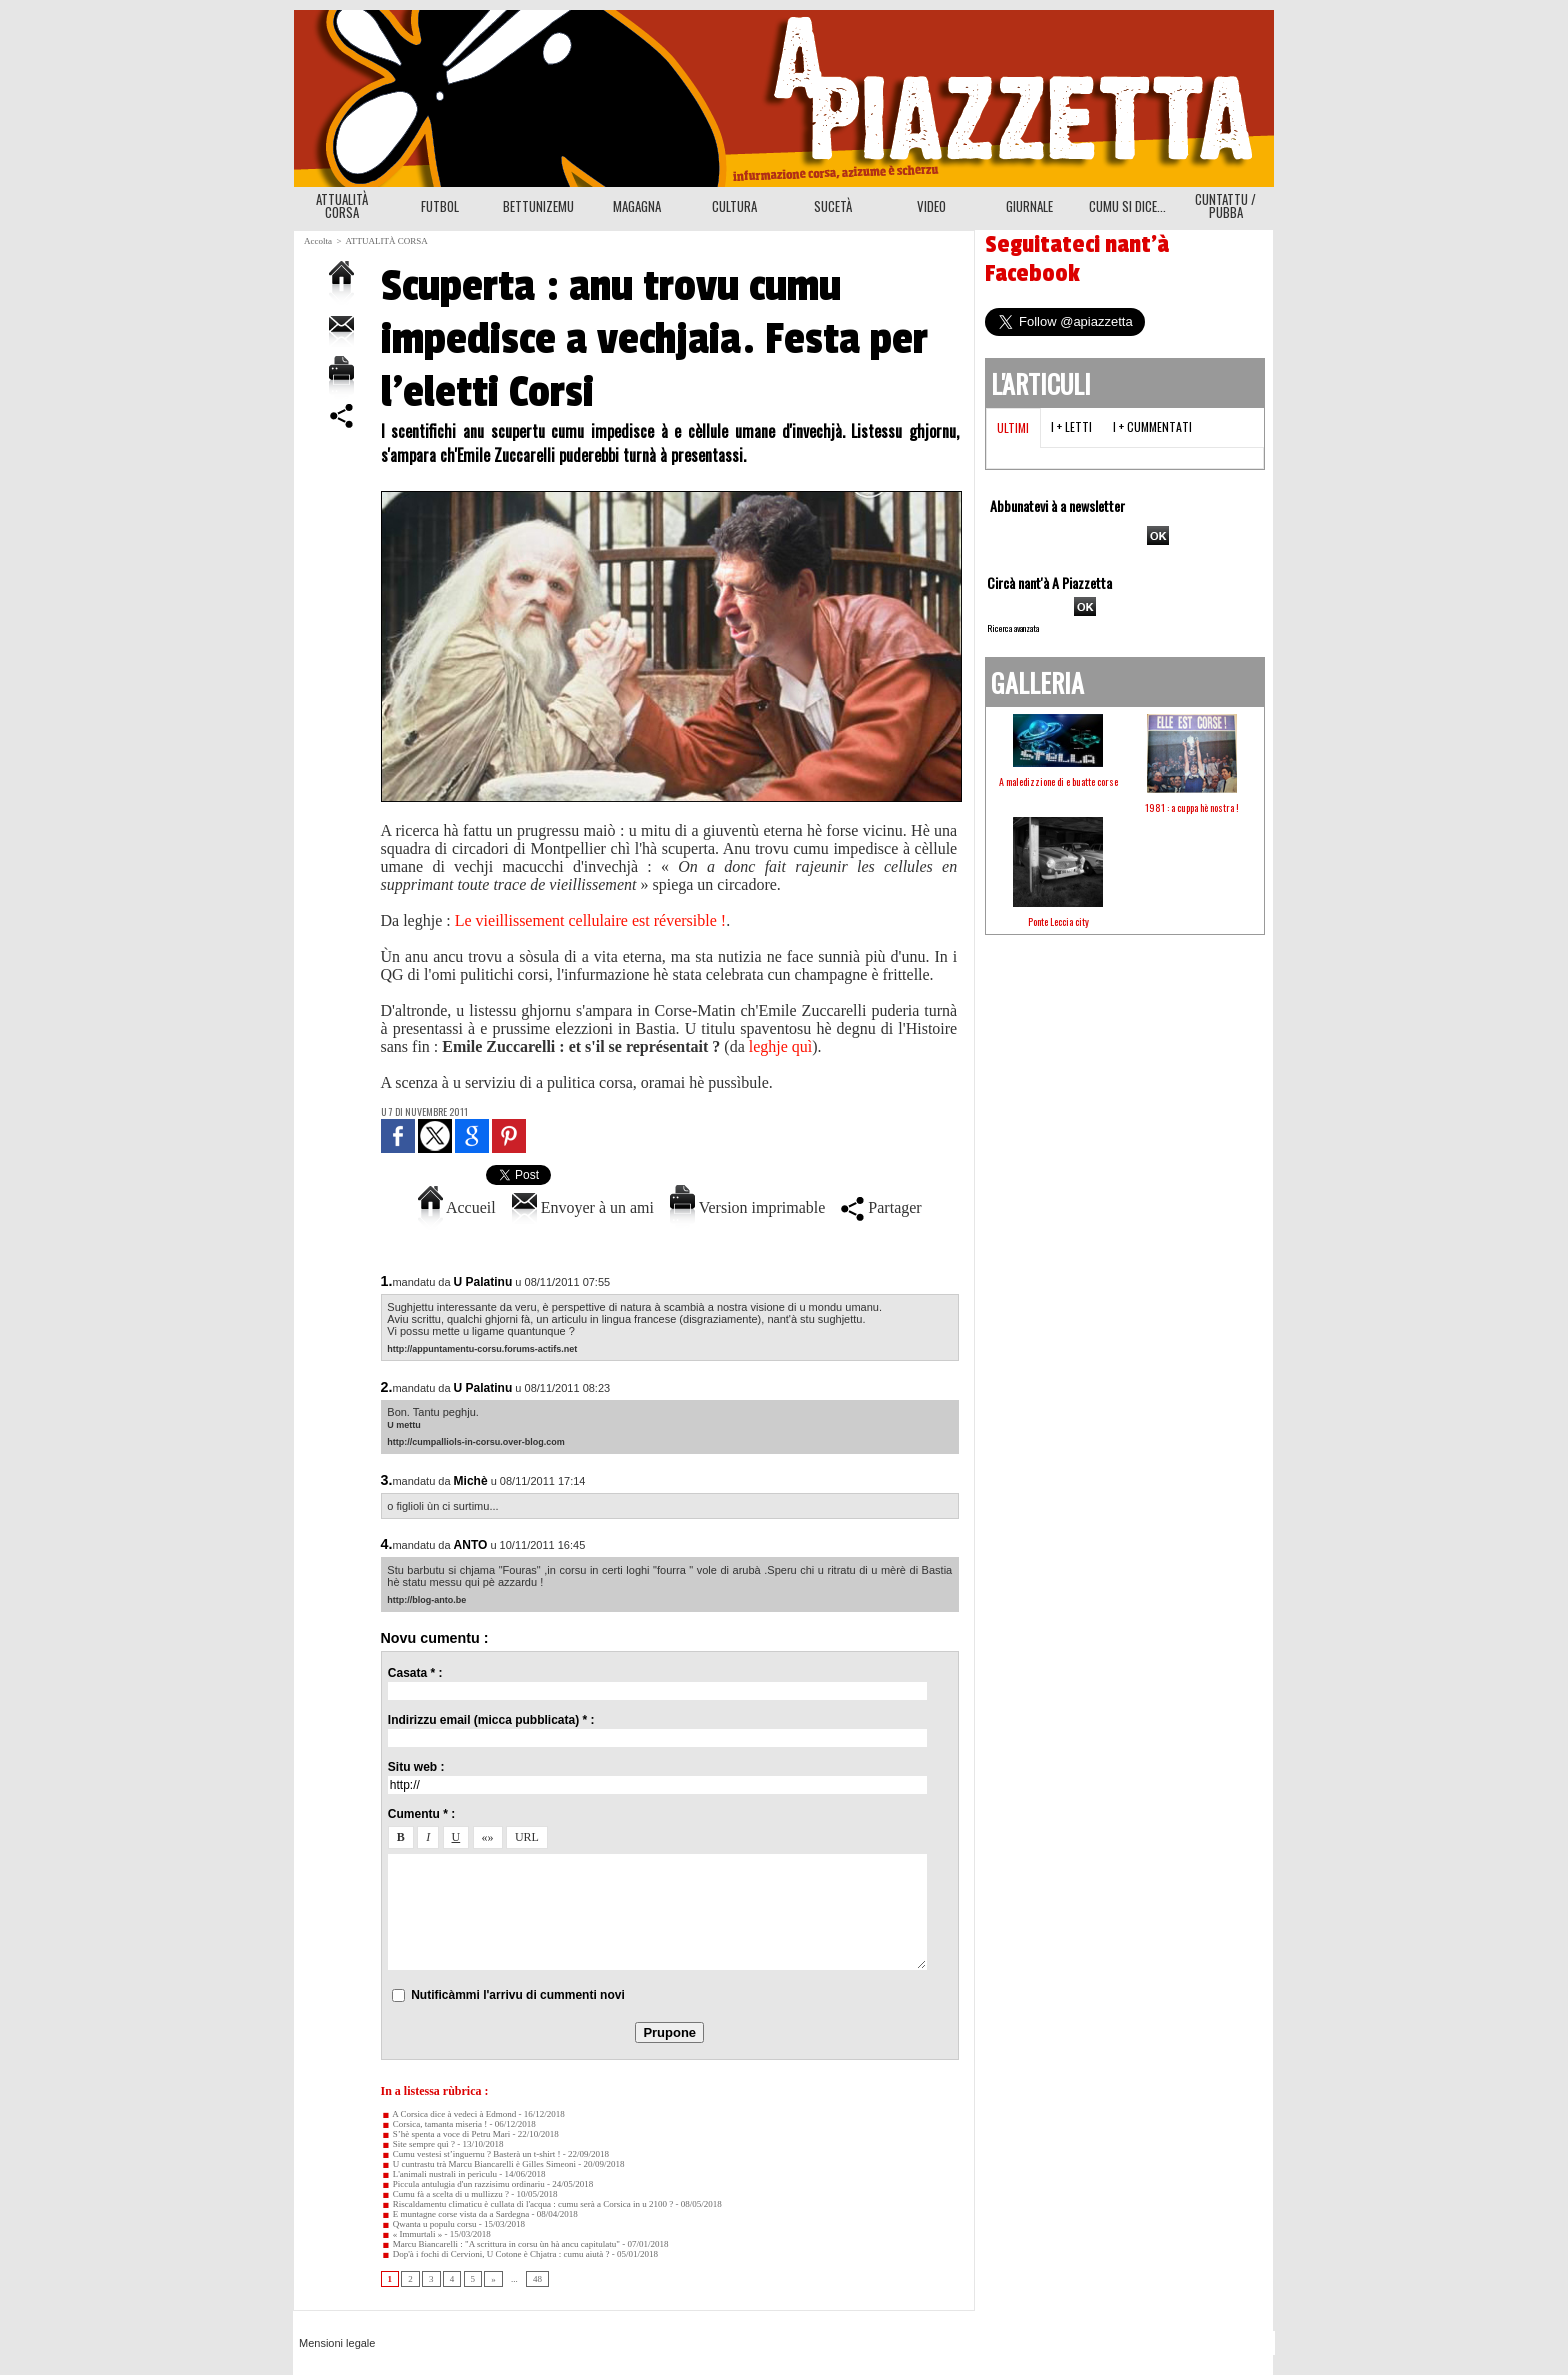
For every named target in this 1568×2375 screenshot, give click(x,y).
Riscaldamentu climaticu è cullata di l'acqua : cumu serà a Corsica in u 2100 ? (527, 2204)
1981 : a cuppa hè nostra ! (1192, 807)
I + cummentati (1152, 426)
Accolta (318, 241)
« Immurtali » (412, 2234)
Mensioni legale (337, 2343)
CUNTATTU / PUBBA (1225, 205)
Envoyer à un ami (583, 1207)
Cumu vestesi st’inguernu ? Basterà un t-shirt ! (471, 2154)
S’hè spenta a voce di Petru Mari (446, 2134)
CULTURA (734, 206)
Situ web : (416, 1767)
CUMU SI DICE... (1127, 206)
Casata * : (415, 1673)
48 (537, 2279)
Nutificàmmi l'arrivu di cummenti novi (518, 1995)
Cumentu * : (421, 1814)
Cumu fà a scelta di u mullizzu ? (445, 2194)
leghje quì (781, 1046)
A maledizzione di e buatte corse (1058, 781)
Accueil (457, 1207)
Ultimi (1013, 427)
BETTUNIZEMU (538, 206)
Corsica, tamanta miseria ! (434, 2124)
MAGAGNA (637, 206)
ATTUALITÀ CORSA (342, 205)
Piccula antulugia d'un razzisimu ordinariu (463, 2184)
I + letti (1071, 426)
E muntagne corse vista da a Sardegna (455, 2214)
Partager (881, 1207)
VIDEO (931, 206)
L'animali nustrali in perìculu (439, 2174)
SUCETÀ (833, 206)
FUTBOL (440, 206)
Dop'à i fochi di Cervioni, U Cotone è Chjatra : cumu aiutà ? (495, 2254)
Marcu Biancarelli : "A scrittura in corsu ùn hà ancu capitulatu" (501, 2244)
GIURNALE (1029, 206)
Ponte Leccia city (1058, 921)
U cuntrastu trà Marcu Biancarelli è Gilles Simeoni (478, 2164)
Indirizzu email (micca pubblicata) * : (491, 1720)
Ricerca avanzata (1013, 628)
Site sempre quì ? (418, 2144)
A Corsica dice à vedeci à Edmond (449, 2114)
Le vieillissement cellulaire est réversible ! (590, 920)
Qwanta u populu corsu (429, 2224)
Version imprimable (747, 1207)
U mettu (404, 1425)
